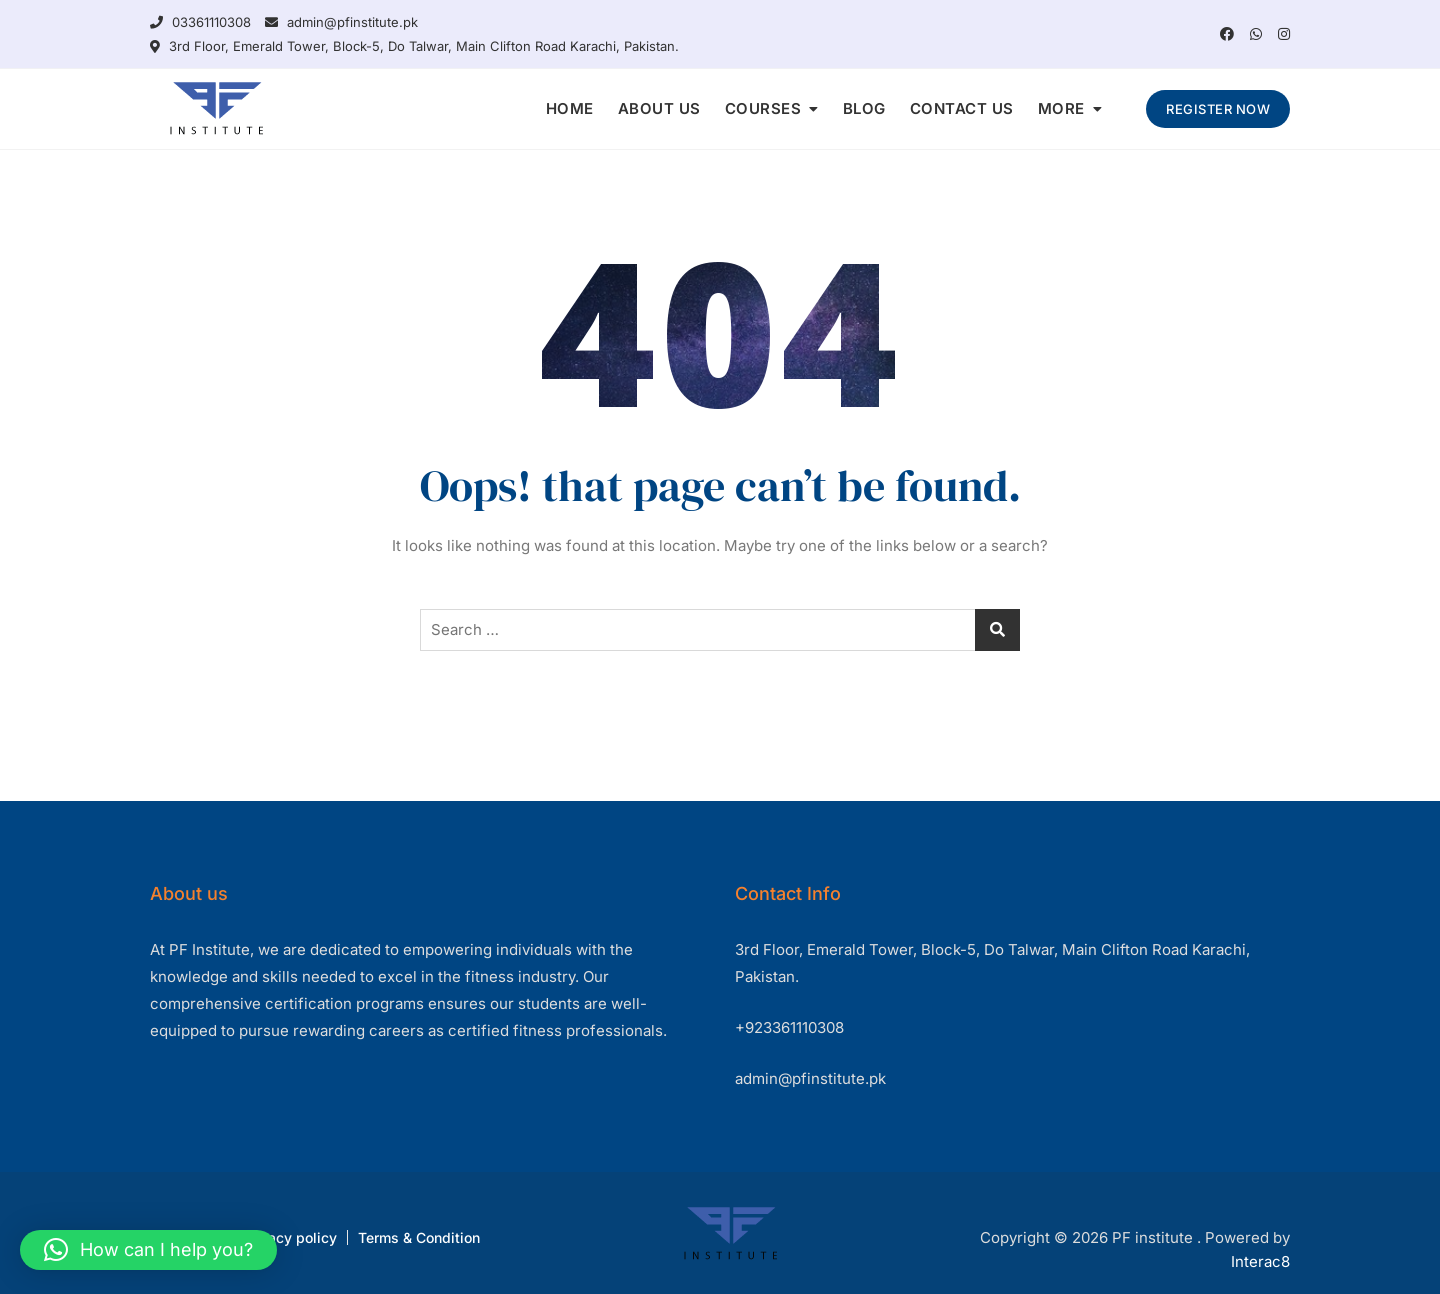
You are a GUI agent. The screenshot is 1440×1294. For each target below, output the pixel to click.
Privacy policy (289, 1237)
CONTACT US (962, 108)
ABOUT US (659, 108)
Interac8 (1260, 1261)
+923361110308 (789, 1027)
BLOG (864, 108)
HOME (570, 108)
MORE (1061, 108)
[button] (148, 1250)
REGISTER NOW (1218, 109)
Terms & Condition (419, 1237)
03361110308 (200, 22)
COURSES (763, 108)
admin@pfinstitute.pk (341, 22)
